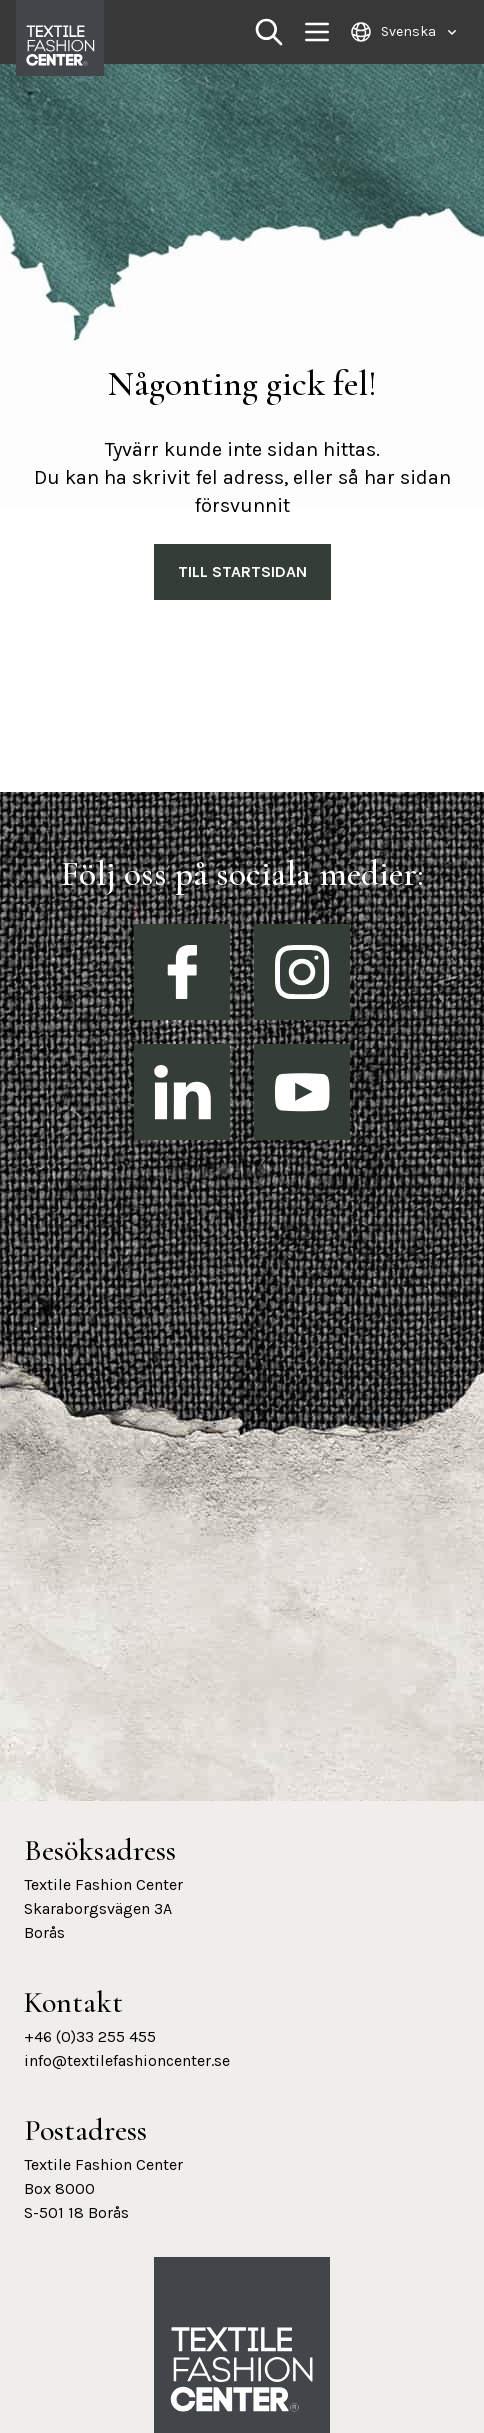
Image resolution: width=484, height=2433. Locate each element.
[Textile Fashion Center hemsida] (242, 2370)
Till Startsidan (242, 571)
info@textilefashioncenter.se (127, 2060)
